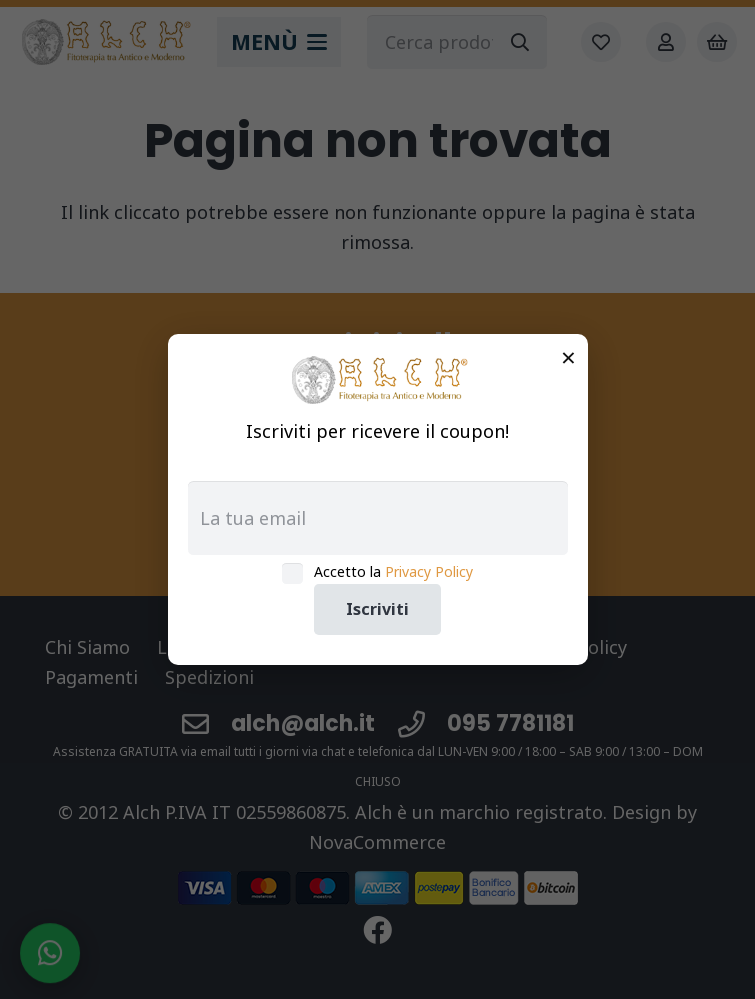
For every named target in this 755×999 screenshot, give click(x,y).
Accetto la (393, 571)
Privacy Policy (429, 571)
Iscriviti (377, 609)
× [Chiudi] (568, 357)
